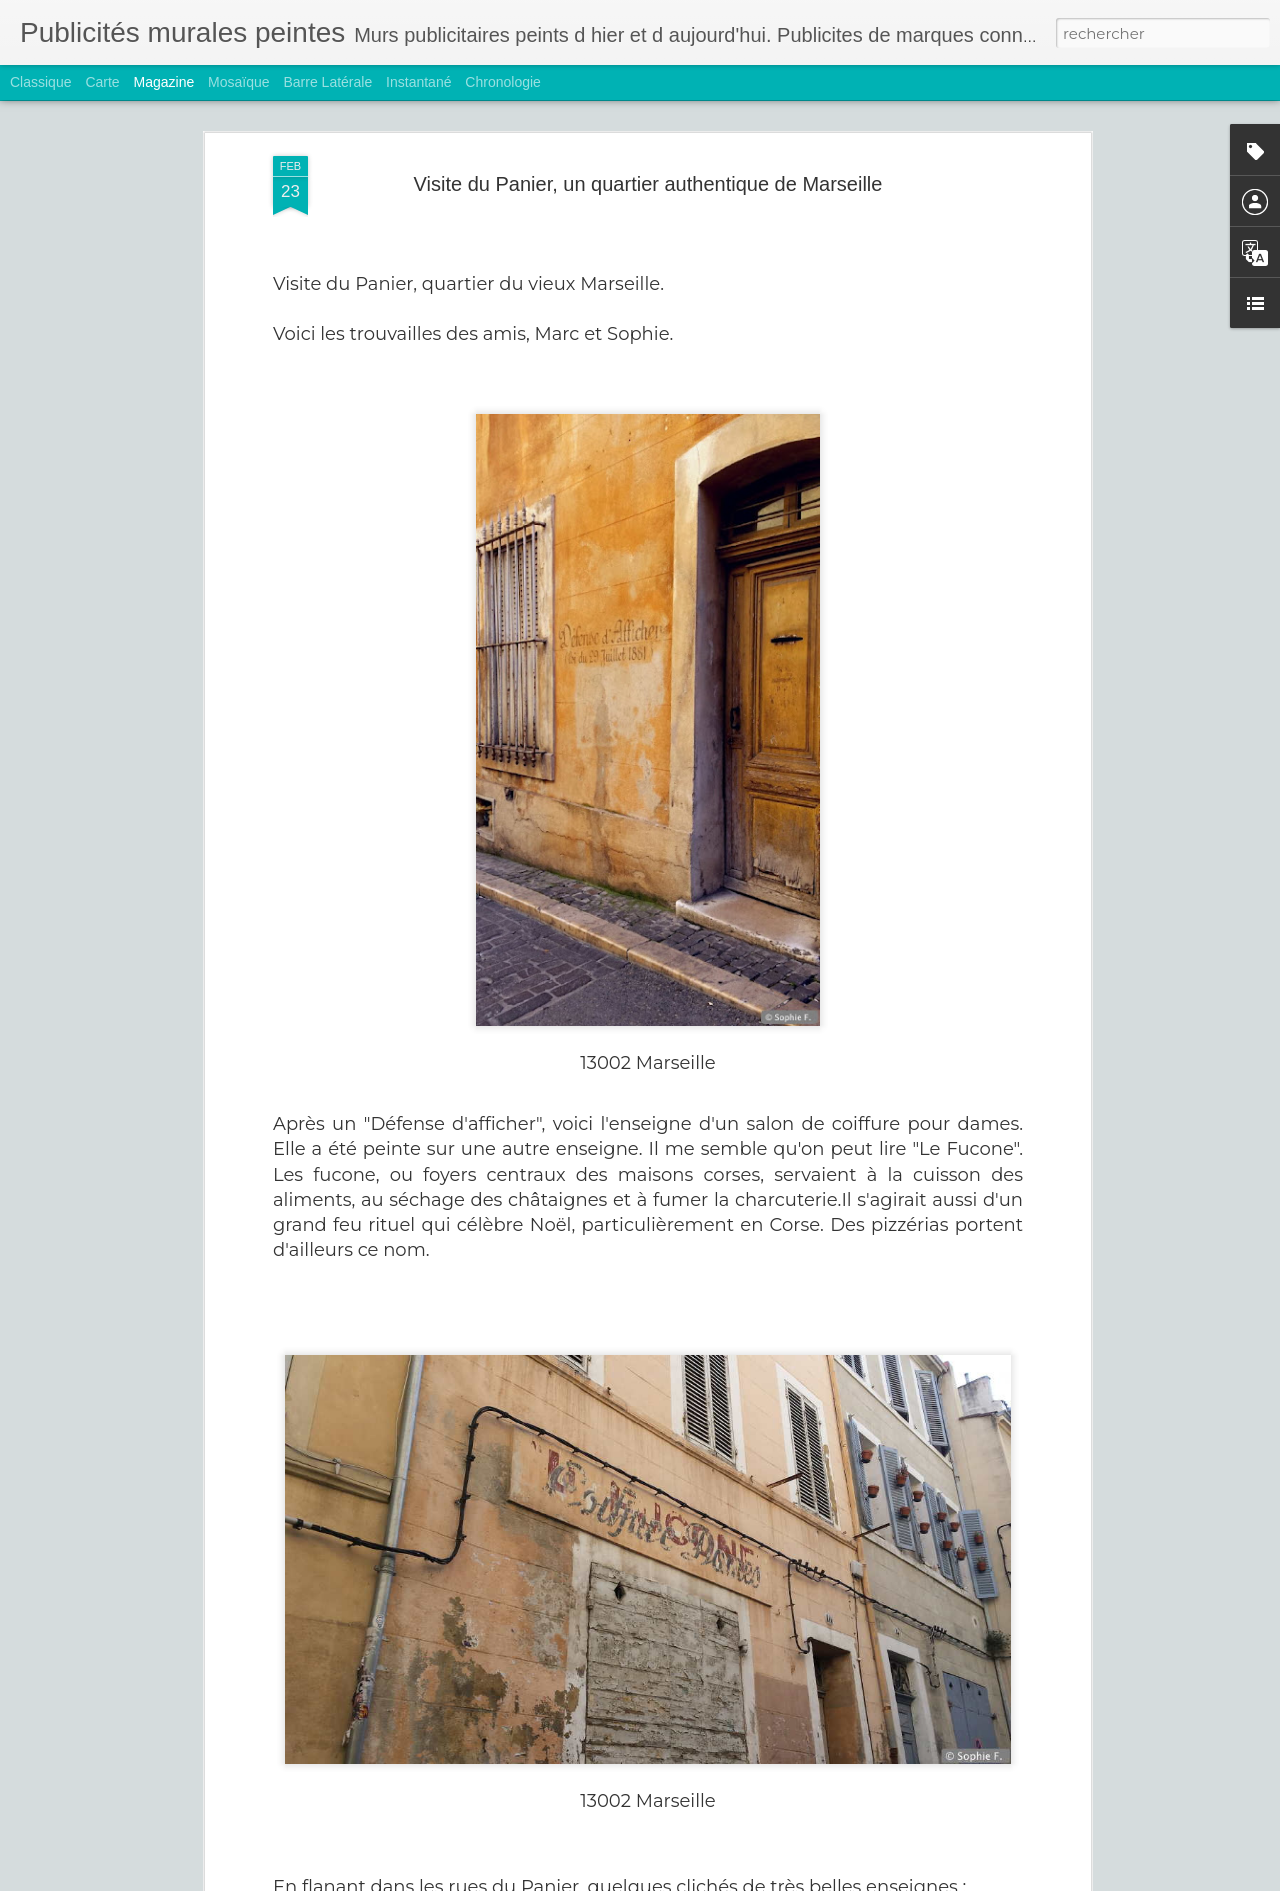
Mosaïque (238, 82)
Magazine (164, 82)
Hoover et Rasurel (502, 1868)
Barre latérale (327, 82)
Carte (102, 82)
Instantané (418, 82)
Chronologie (503, 82)
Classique (40, 82)
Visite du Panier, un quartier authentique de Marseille (648, 149)
